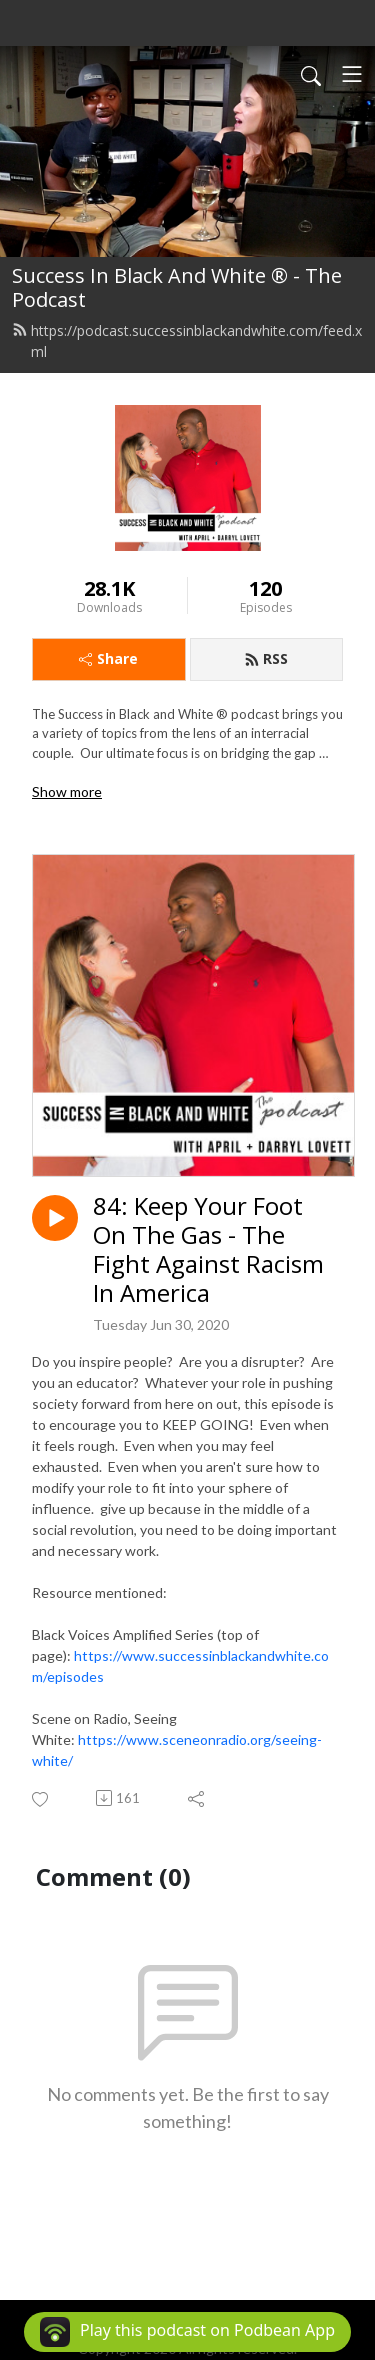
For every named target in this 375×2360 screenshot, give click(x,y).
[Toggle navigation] (352, 74)
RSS (266, 658)
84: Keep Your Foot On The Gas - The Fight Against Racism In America (208, 1249)
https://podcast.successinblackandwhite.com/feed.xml (187, 341)
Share (108, 658)
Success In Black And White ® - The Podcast (177, 287)
